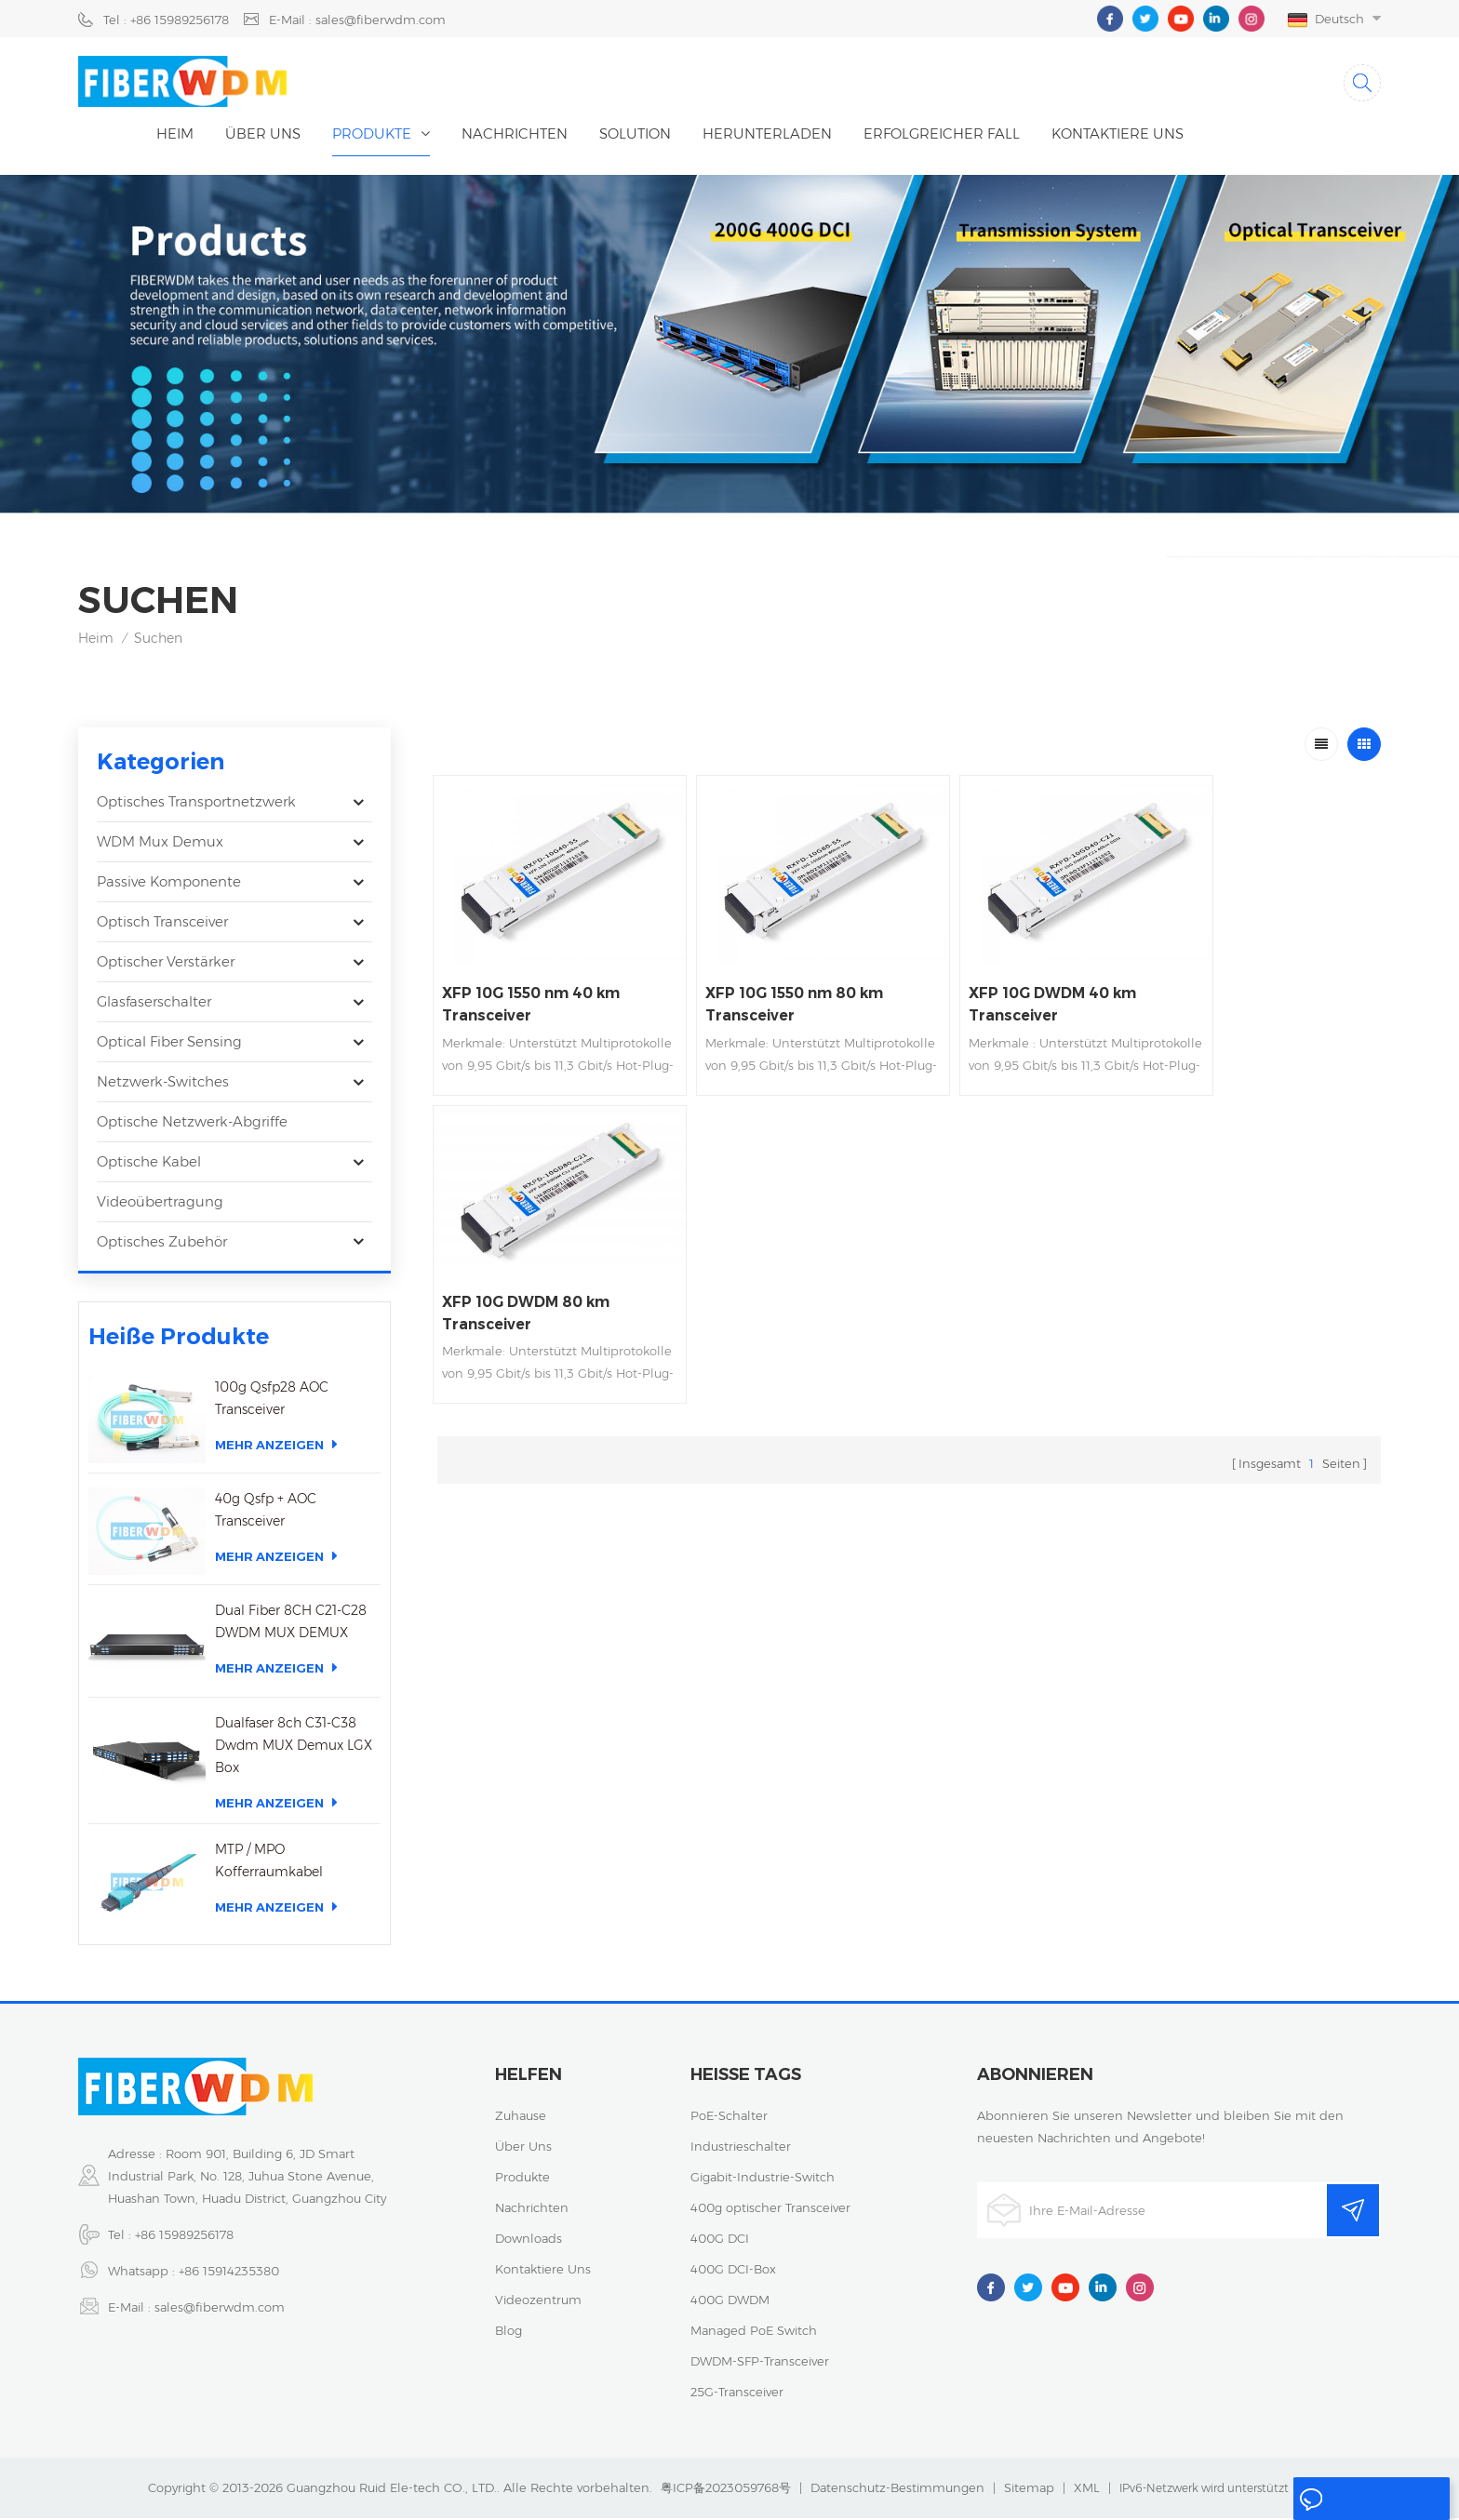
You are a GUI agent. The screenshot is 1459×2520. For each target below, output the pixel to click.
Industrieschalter (740, 2147)
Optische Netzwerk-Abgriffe (192, 1124)
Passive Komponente (169, 884)
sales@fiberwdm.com (219, 2308)
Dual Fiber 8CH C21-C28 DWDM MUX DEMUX (291, 1624)
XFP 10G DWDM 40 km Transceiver (1009, 990)
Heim (175, 135)
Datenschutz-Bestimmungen (897, 2489)
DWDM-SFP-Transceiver (759, 2362)
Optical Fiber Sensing (169, 1044)
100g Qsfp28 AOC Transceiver (271, 1400)
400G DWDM (730, 2301)
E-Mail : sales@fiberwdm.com (357, 19)
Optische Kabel (149, 1164)
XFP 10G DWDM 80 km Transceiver (1250, 972)
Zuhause (520, 2117)
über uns (523, 2147)
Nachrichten (515, 135)
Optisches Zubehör (162, 1244)
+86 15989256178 (184, 2236)
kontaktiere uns (1117, 135)
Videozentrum (538, 2301)
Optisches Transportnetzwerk (196, 804)
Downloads (528, 2240)
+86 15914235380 (229, 2272)
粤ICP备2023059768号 (726, 2489)
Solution (635, 135)
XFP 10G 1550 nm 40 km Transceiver (532, 990)
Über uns (263, 135)
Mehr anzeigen (276, 1447)
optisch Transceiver (162, 924)
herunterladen (767, 135)
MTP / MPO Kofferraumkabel (269, 1862)
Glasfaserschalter (154, 1004)
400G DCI (719, 2240)
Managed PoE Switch (753, 2332)
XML (1087, 2489)
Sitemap (1029, 2489)
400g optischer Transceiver (770, 2209)
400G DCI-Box (733, 2270)
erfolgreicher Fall (941, 135)
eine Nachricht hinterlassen (1358, 2503)
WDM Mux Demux (160, 844)
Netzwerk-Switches (163, 1084)
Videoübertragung (160, 1204)
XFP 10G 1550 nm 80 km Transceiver (773, 990)
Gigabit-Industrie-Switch (762, 2178)
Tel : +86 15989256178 (166, 19)
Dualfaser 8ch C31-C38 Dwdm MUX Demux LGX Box (293, 1747)
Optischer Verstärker (165, 964)
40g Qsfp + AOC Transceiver (265, 1512)
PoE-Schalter (729, 2117)
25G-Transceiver (736, 2393)
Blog (508, 2332)
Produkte (371, 135)
